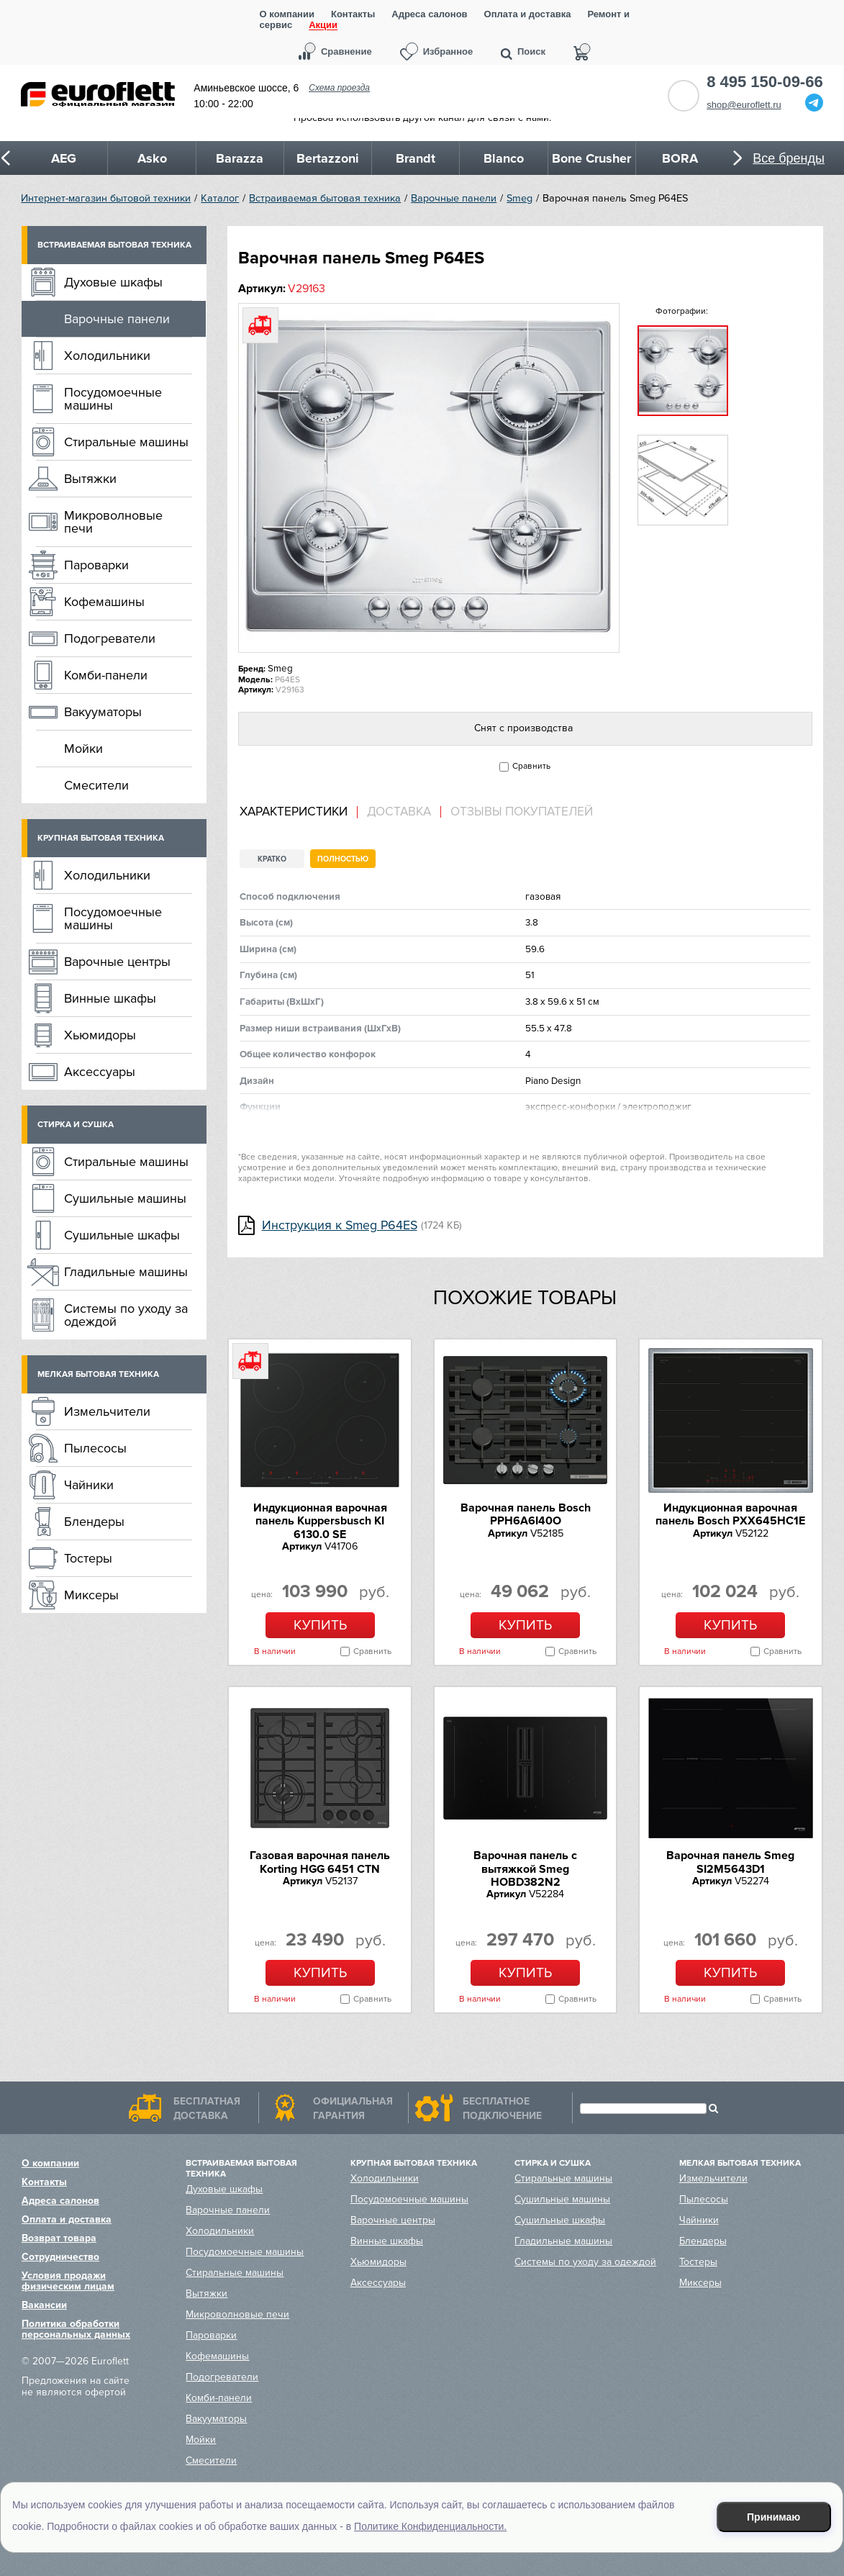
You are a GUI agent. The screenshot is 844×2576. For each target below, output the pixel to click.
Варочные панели (453, 198)
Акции (323, 25)
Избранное (448, 51)
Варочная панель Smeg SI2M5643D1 (730, 1862)
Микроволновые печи (113, 521)
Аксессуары (99, 1072)
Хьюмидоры (100, 1035)
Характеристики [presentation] (294, 812)
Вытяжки (90, 479)
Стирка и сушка (75, 1124)
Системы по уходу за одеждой (126, 1315)
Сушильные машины (125, 1198)
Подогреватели (109, 638)
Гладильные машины (126, 1272)
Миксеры (91, 1595)
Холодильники (107, 355)
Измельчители (107, 1411)
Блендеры (94, 1521)
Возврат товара (59, 2238)
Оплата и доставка (527, 14)
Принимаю (773, 2517)
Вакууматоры (103, 712)
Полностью (342, 859)
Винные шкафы (110, 998)
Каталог (220, 198)
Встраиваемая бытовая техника (325, 198)
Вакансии (44, 2305)
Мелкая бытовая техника (98, 1374)
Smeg (519, 198)
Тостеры (88, 1558)
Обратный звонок (683, 96)
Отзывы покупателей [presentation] (521, 812)
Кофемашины (104, 602)
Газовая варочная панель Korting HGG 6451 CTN (320, 1862)
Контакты (353, 14)
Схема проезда (339, 88)
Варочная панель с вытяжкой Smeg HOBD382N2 (525, 1868)
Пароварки (96, 565)
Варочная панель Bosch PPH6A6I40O (525, 1514)
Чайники (89, 1485)
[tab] (299, 812)
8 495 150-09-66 (764, 82)
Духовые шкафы (113, 282)
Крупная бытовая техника (100, 838)
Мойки (83, 748)
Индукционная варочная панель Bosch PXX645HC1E (730, 1514)
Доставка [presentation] (399, 812)
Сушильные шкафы (122, 1235)
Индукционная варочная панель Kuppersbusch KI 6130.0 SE (320, 1521)
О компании (287, 14)
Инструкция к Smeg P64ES (339, 1225)
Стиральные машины (126, 442)
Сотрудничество (60, 2257)
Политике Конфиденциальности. (430, 2526)
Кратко (272, 859)
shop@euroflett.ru (744, 104)
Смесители (96, 785)
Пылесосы (95, 1448)
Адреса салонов (429, 14)
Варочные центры (117, 962)
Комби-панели (106, 675)
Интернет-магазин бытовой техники (106, 198)
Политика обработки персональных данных (76, 2329)
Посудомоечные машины (113, 398)
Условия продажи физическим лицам (68, 2280)
